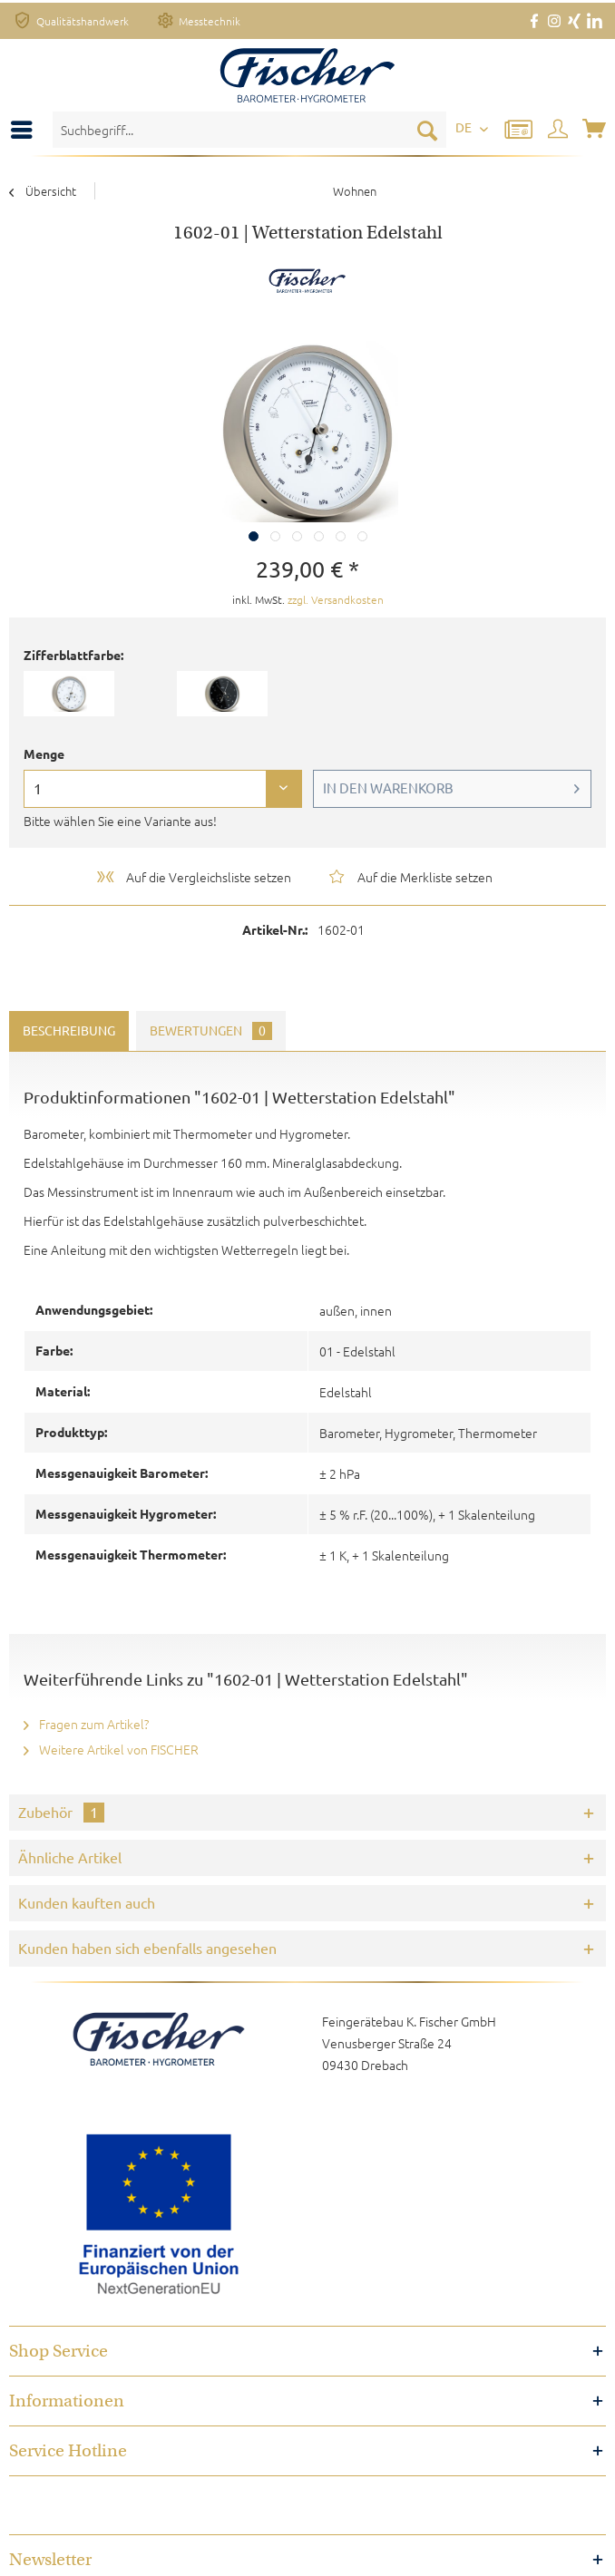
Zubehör (61, 1812)
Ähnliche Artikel (70, 1858)
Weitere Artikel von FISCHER (111, 1749)
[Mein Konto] (559, 130)
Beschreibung (69, 1031)
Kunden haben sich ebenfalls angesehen (147, 1948)
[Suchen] (427, 130)
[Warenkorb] (596, 130)
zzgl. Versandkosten (336, 599)
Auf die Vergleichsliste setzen (192, 877)
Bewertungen (211, 1031)
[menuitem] (26, 130)
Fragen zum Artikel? (86, 1724)
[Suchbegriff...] (249, 130)
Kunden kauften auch (86, 1903)
